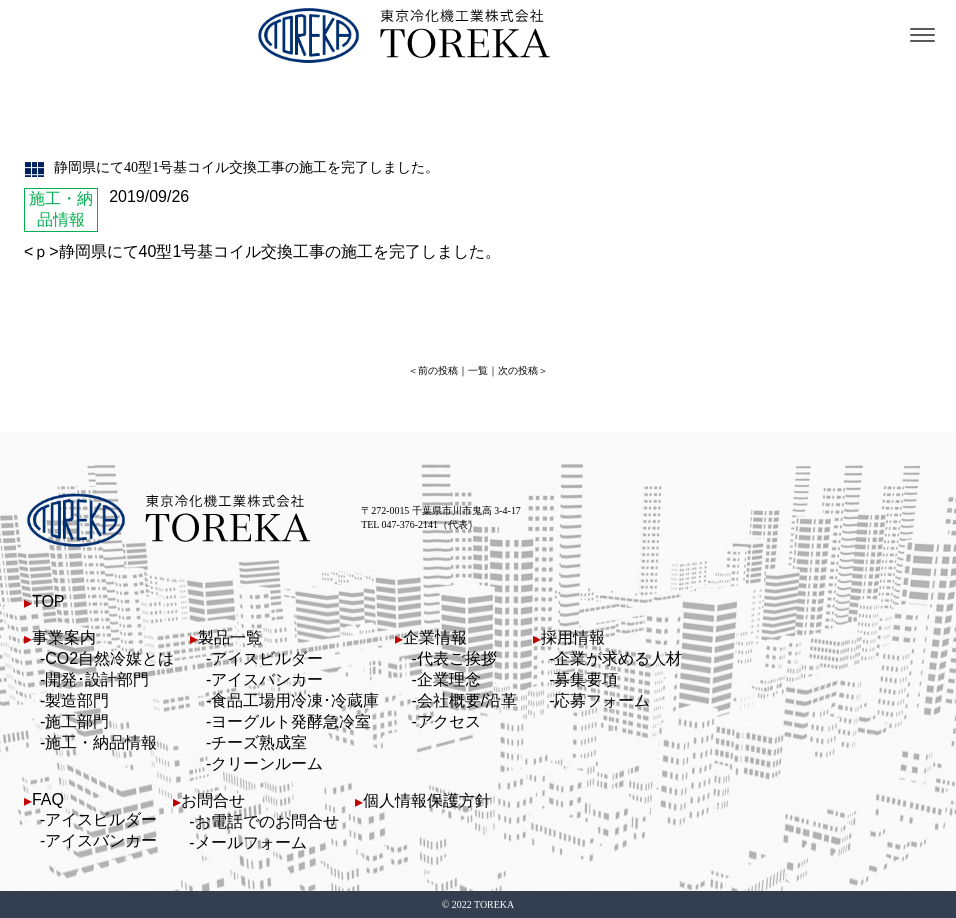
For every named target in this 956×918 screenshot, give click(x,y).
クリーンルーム (267, 763)
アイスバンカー (267, 679)
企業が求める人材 (618, 658)
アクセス (449, 721)
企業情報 (435, 637)
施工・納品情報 (101, 742)
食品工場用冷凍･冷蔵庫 (295, 700)
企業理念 (449, 679)
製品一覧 (230, 637)
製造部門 (77, 700)
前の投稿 (438, 370)
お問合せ (213, 800)
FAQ (48, 799)
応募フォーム (602, 700)
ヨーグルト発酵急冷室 (291, 721)
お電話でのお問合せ (267, 821)
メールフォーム (251, 842)
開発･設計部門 (97, 679)
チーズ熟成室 (259, 742)
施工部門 (77, 721)
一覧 (478, 370)
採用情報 (573, 637)
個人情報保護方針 (427, 800)
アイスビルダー (267, 658)
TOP (48, 601)
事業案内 (64, 637)
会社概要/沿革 (467, 700)
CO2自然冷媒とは (109, 658)
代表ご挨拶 (457, 658)
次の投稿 (518, 370)
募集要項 (586, 679)
